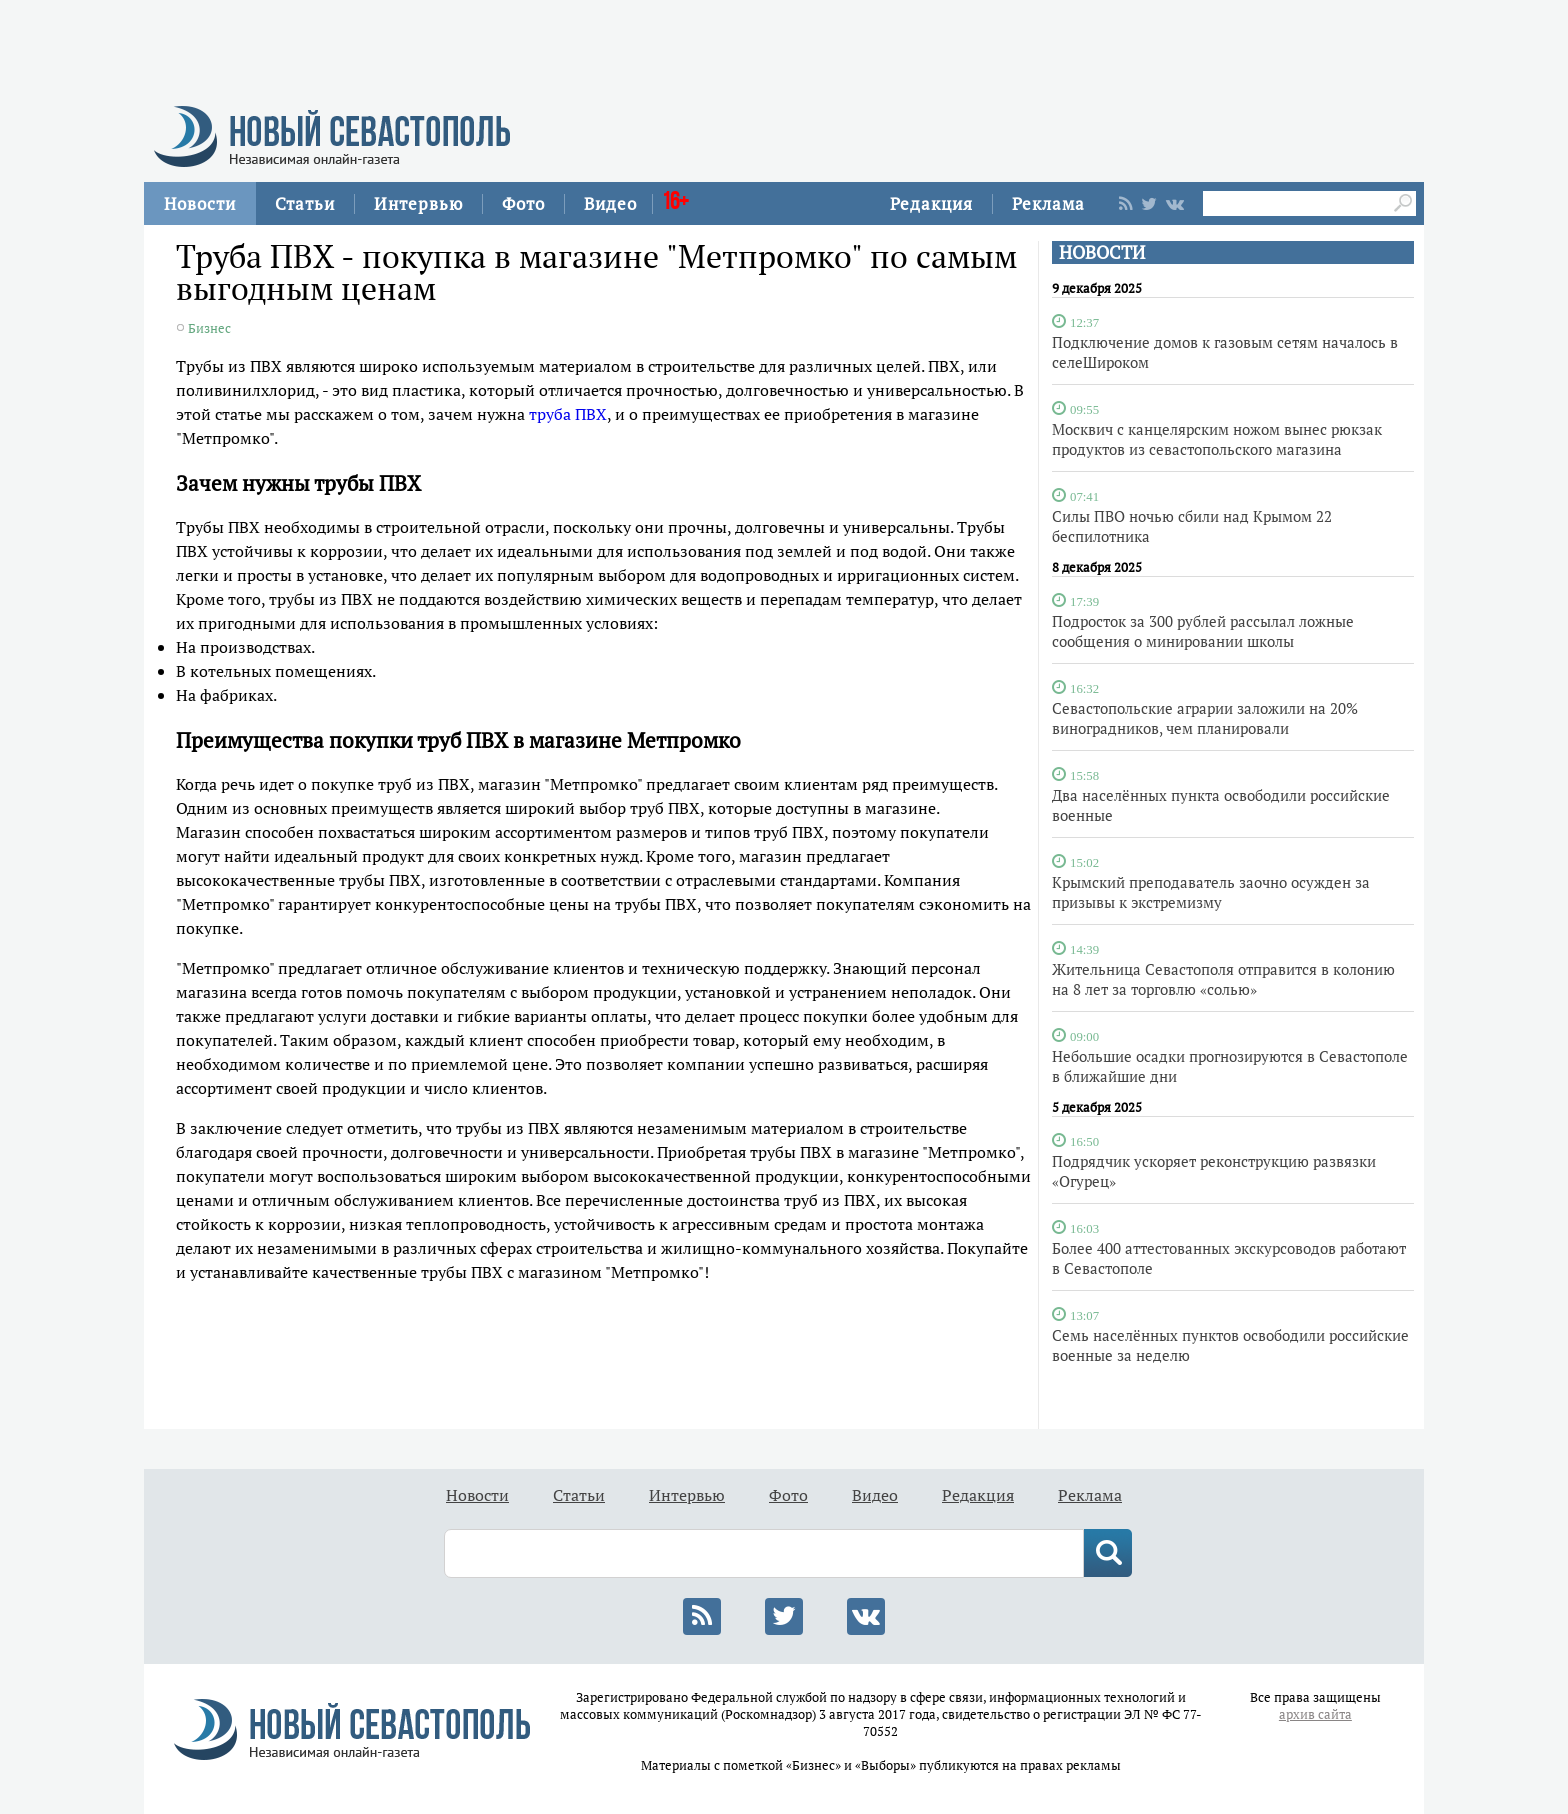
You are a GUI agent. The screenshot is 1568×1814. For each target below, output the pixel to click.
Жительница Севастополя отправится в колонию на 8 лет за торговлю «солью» (1223, 979)
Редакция (931, 203)
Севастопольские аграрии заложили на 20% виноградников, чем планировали (1205, 718)
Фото (523, 203)
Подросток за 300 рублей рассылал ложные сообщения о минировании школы (1203, 631)
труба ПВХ (568, 414)
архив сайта (1315, 1714)
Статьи (305, 203)
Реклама (1048, 203)
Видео (610, 203)
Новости (200, 203)
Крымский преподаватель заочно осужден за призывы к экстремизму (1211, 892)
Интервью (418, 203)
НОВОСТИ (1102, 252)
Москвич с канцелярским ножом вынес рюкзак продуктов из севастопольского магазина (1217, 439)
